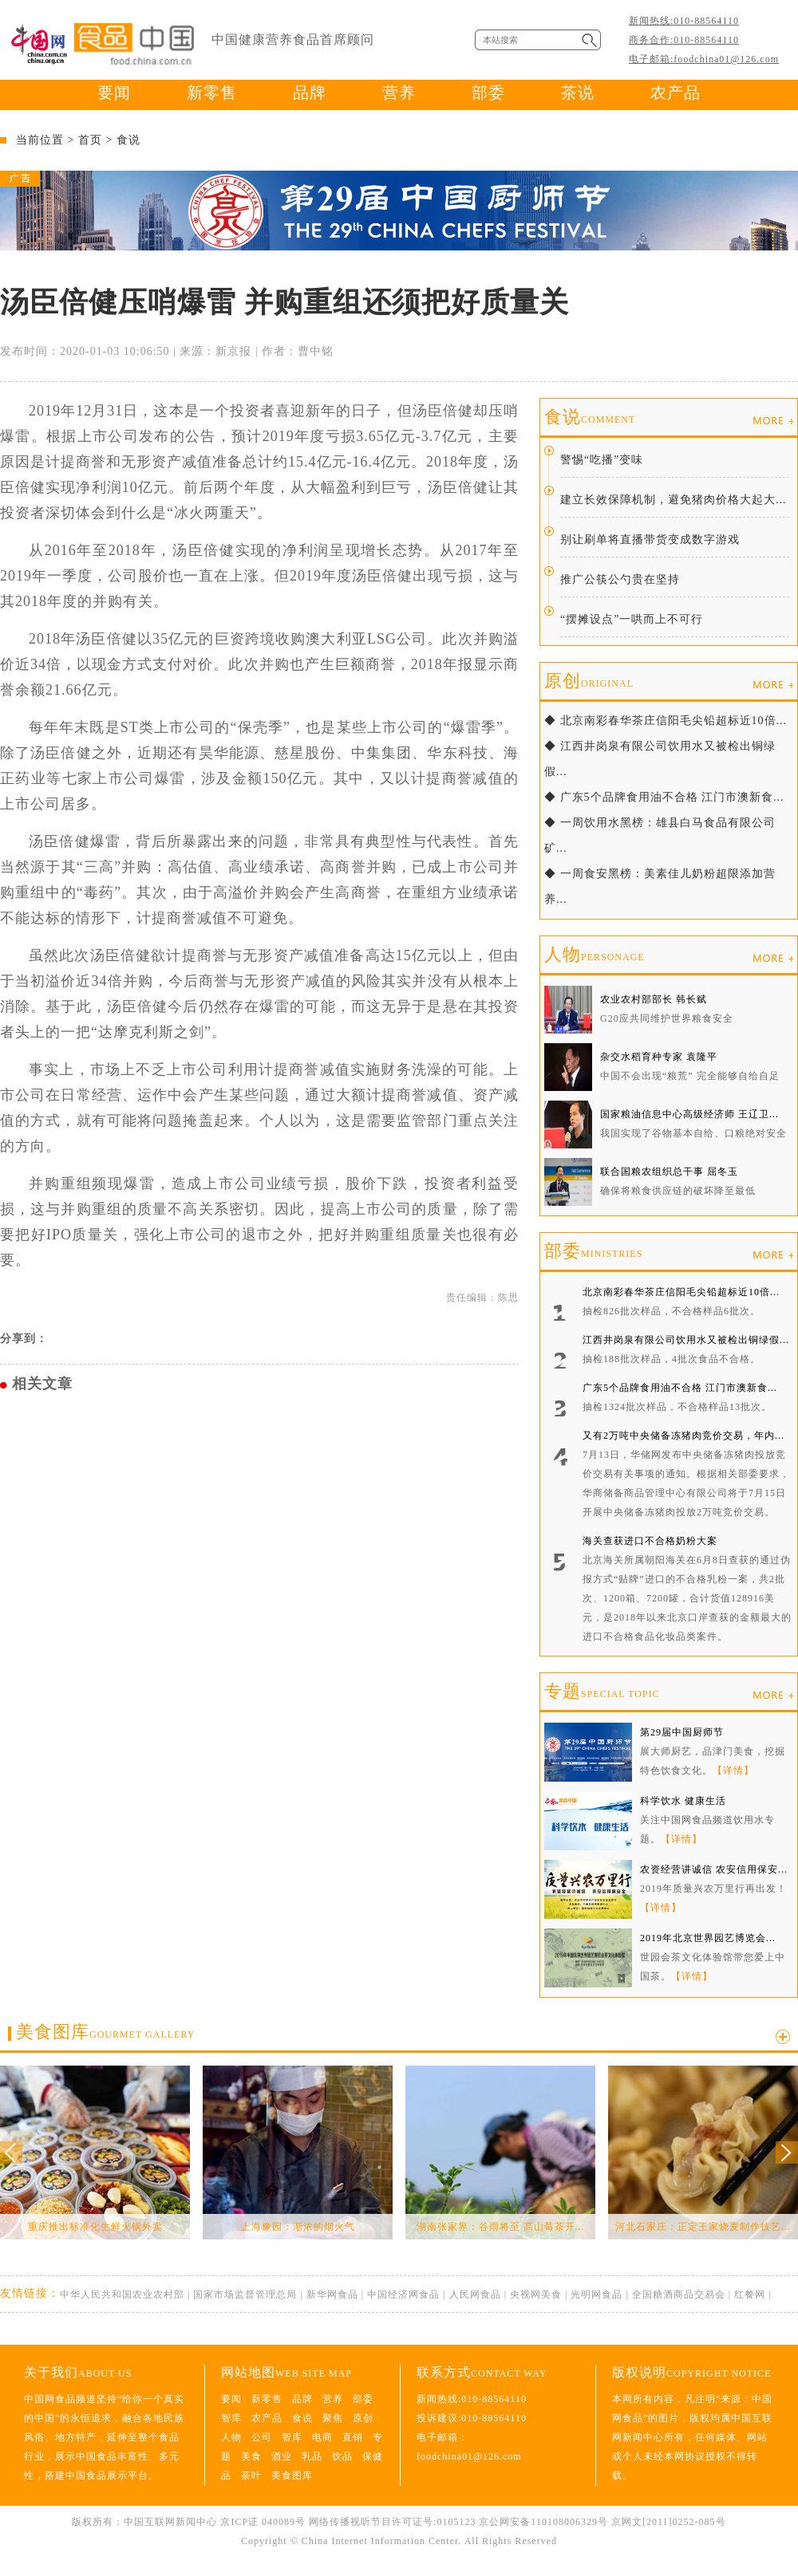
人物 (594, 954)
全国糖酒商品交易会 (678, 2294)
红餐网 (749, 2294)
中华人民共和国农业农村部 (122, 2294)
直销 (352, 2437)
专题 (601, 1691)
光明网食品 (596, 2294)
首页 (90, 140)
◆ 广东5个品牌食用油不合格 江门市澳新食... (664, 797)
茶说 (578, 92)
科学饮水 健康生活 (683, 1800)
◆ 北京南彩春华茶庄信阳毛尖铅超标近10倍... (665, 721)
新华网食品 (332, 2294)
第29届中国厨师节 (682, 1732)
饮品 (342, 2456)
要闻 (114, 92)
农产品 (675, 92)
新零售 (212, 92)
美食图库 (105, 2032)
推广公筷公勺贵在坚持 (620, 579)
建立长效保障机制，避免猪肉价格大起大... (673, 500)
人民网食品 (475, 2294)
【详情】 (733, 1770)
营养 (399, 92)
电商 (322, 2437)
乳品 (312, 2456)
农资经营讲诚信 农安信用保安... (714, 1869)
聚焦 (332, 2418)
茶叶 (251, 2475)
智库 (231, 2418)
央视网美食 (536, 2294)
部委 (488, 92)
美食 (251, 2456)
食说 (128, 140)
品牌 (309, 92)
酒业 (281, 2456)
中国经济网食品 (403, 2294)
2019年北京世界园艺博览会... (708, 1938)
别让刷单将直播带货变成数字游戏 (650, 540)
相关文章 (42, 1384)
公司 (261, 2437)
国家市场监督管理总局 (245, 2294)
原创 (589, 681)
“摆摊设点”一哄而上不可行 (631, 619)
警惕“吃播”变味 (601, 460)
